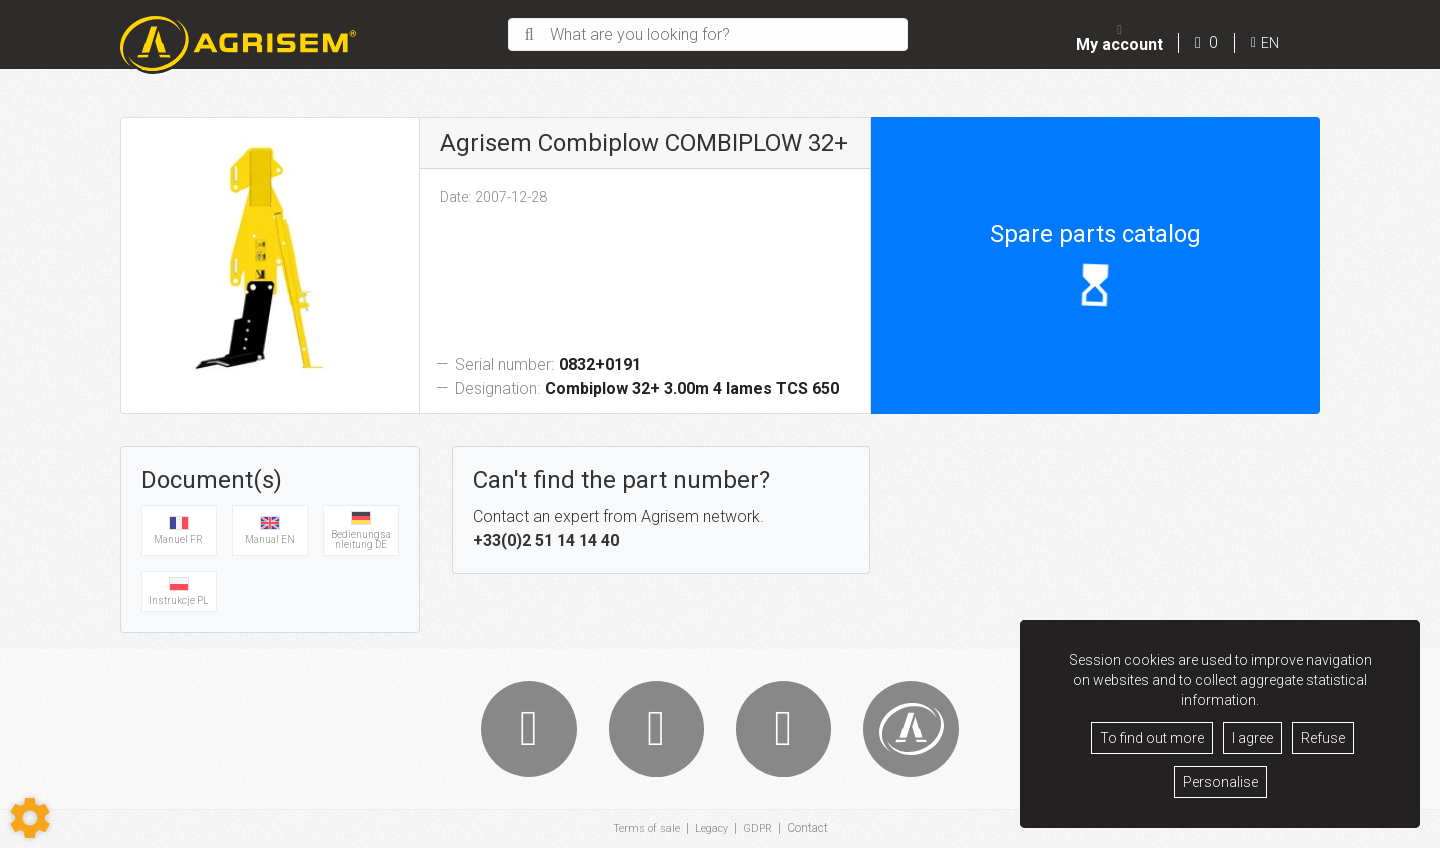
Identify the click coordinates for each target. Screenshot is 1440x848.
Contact (811, 829)
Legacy (711, 829)
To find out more (1152, 738)
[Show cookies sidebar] (30, 818)
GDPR (760, 829)
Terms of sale (643, 829)
